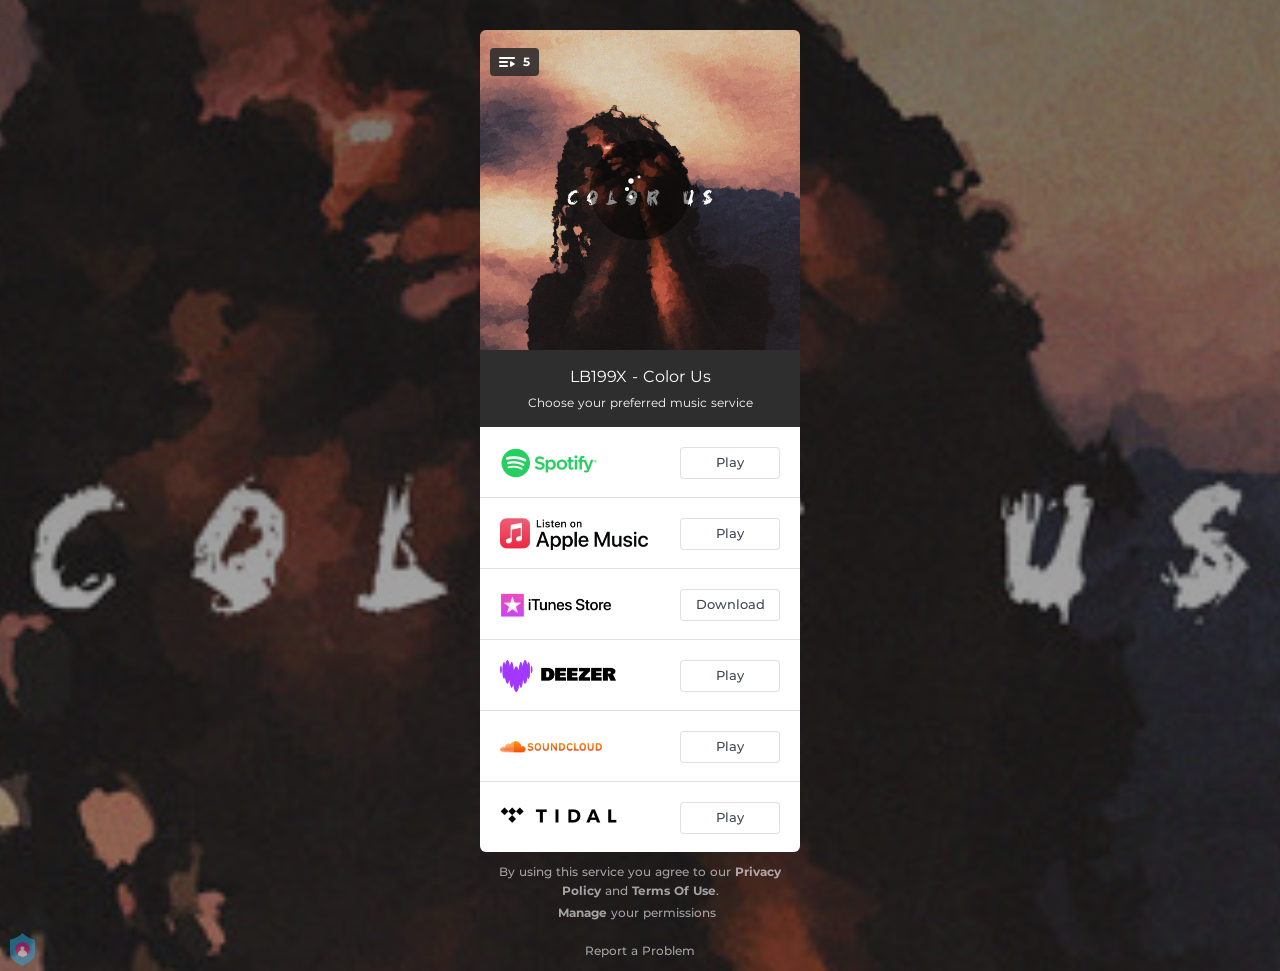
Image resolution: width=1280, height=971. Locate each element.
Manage (582, 912)
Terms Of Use (674, 890)
